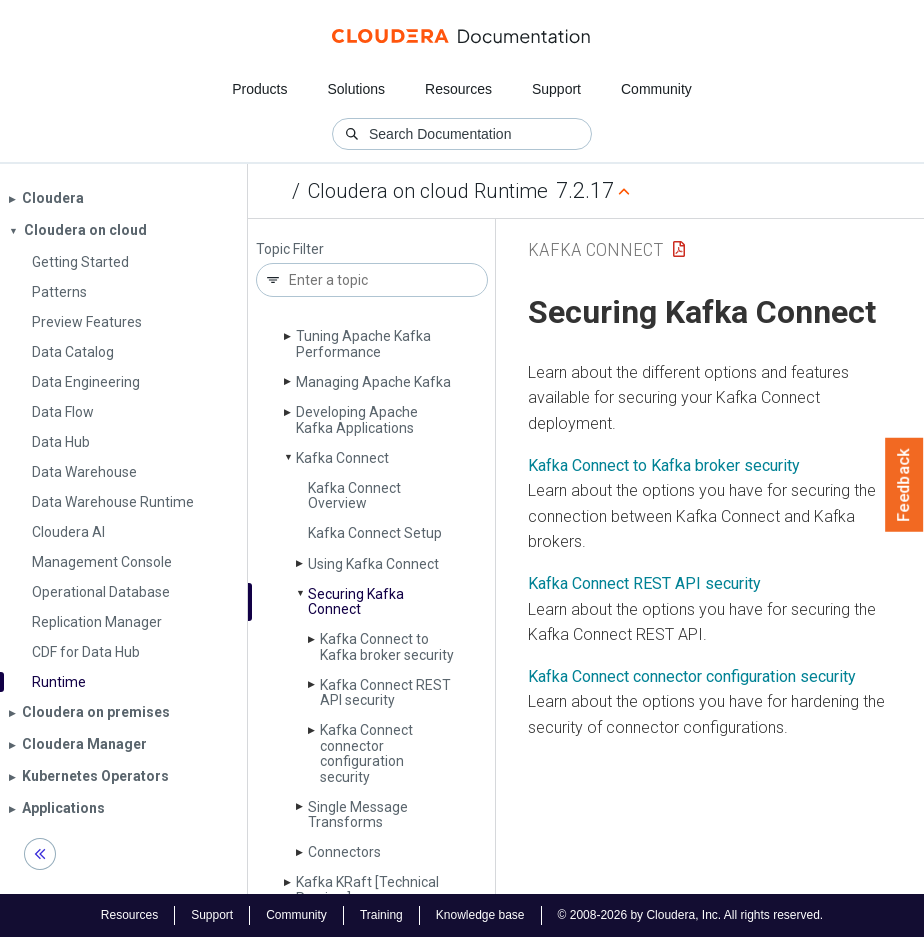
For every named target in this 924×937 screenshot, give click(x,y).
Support (556, 89)
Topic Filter (290, 249)
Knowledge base (480, 915)
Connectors (344, 852)
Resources (458, 89)
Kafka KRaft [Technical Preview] (367, 889)
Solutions (356, 89)
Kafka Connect (342, 458)
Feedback (904, 485)
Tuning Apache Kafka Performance (363, 343)
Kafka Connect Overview (354, 495)
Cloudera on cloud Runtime (428, 191)
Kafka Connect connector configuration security (366, 753)
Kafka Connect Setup (375, 533)
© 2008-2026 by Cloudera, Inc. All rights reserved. (691, 915)
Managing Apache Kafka (373, 382)
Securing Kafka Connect (356, 601)
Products (259, 89)
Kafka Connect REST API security (385, 692)
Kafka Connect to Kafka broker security (387, 646)
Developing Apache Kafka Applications (357, 419)
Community (656, 89)
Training (381, 915)
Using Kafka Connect (373, 564)
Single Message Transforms (358, 814)
